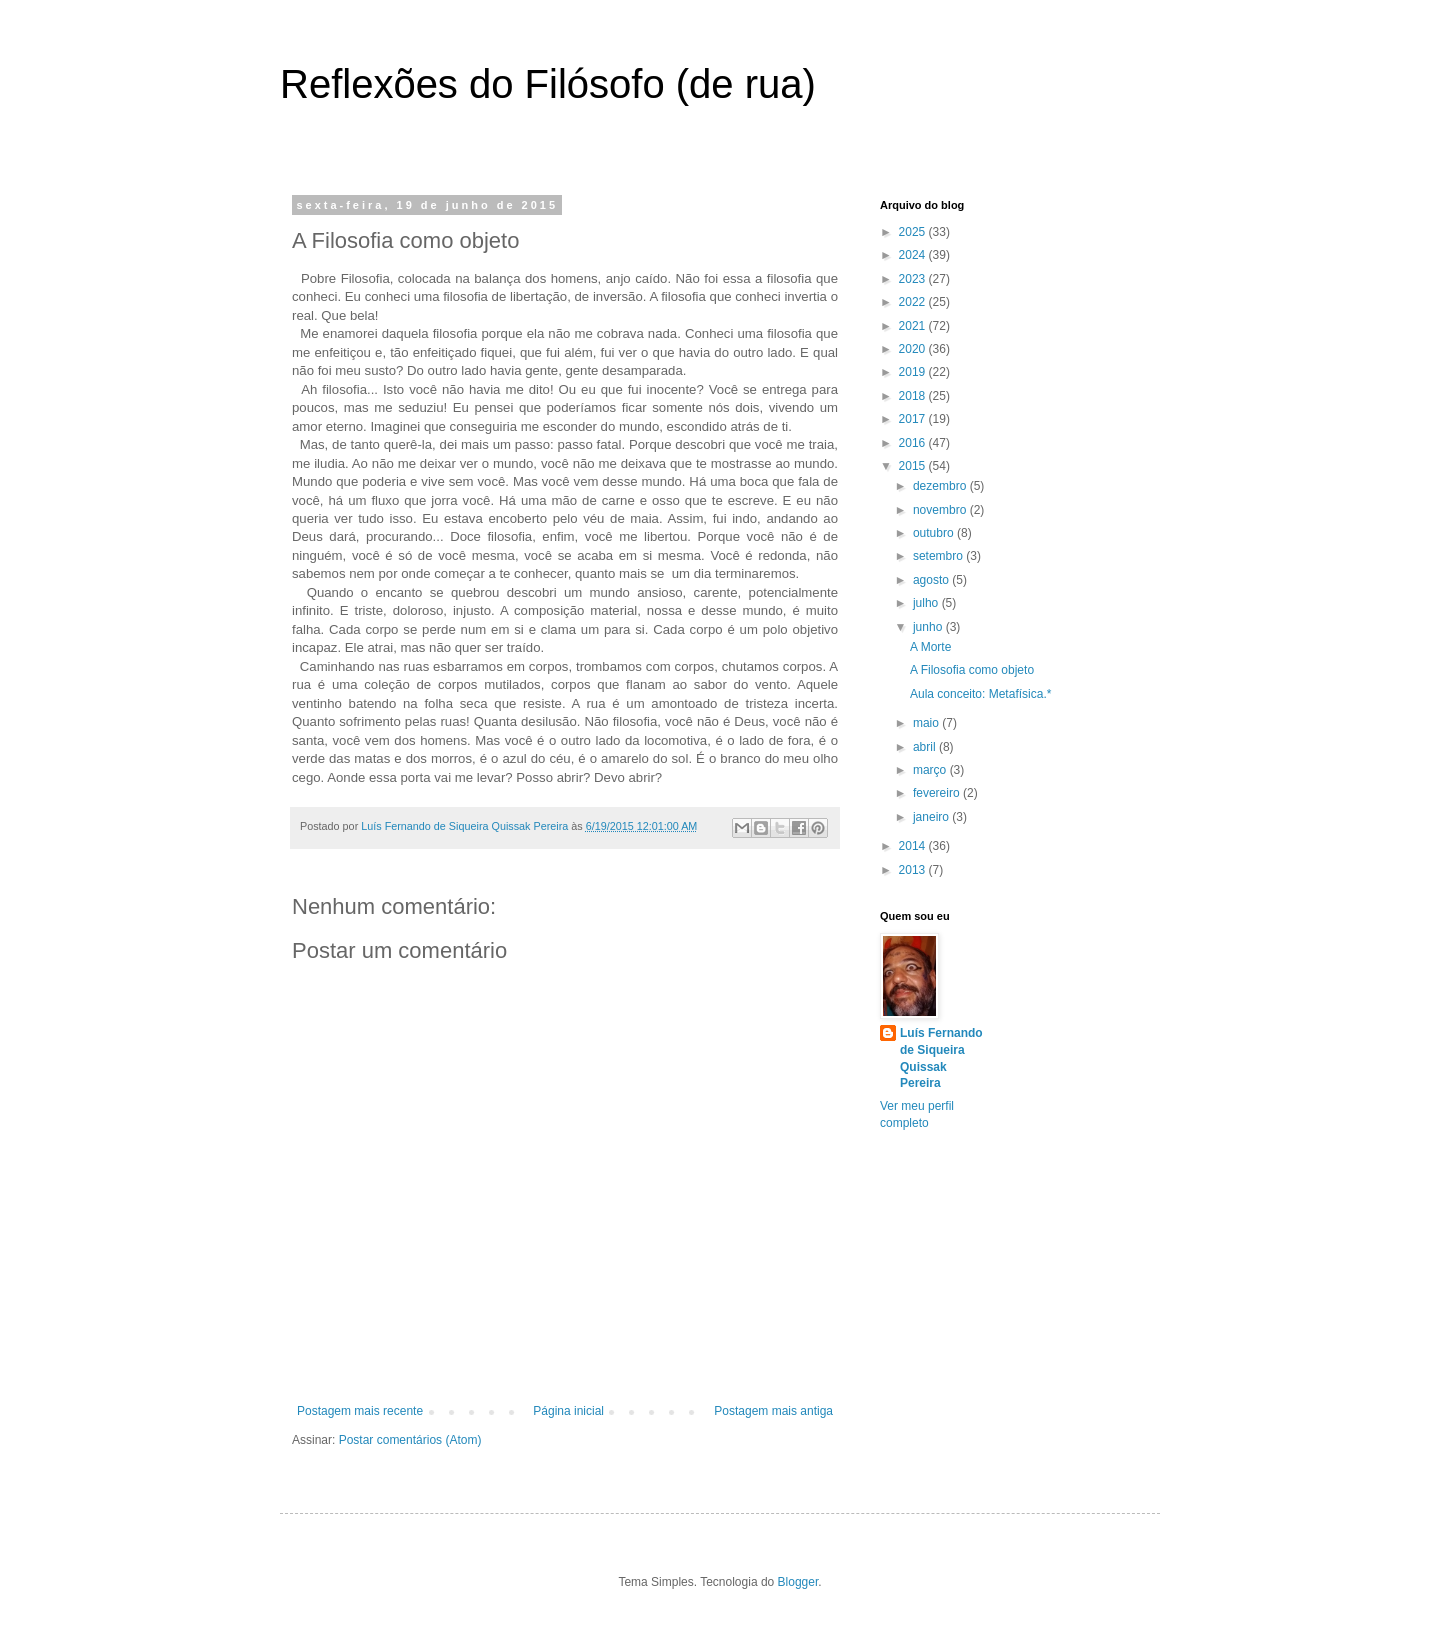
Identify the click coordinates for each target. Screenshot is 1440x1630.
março (931, 770)
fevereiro (938, 793)
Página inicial (568, 1411)
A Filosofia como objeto (972, 670)
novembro (941, 510)
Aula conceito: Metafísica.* (980, 694)
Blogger (798, 1582)
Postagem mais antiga (773, 1411)
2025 (914, 232)
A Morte (930, 647)
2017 (914, 419)
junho (929, 627)
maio (927, 723)
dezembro (941, 486)
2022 (914, 302)
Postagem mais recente (360, 1411)
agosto (932, 580)
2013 (914, 870)
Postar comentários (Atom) (410, 1440)
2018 (914, 396)
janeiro (932, 817)
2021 (914, 326)
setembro (939, 556)
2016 (914, 443)
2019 (914, 372)
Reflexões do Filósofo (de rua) (548, 84)
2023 (914, 279)
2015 (914, 466)
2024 (914, 255)
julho (927, 603)
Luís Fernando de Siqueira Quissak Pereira (941, 1058)
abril (926, 747)
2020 (914, 349)
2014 (914, 846)
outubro (935, 533)
